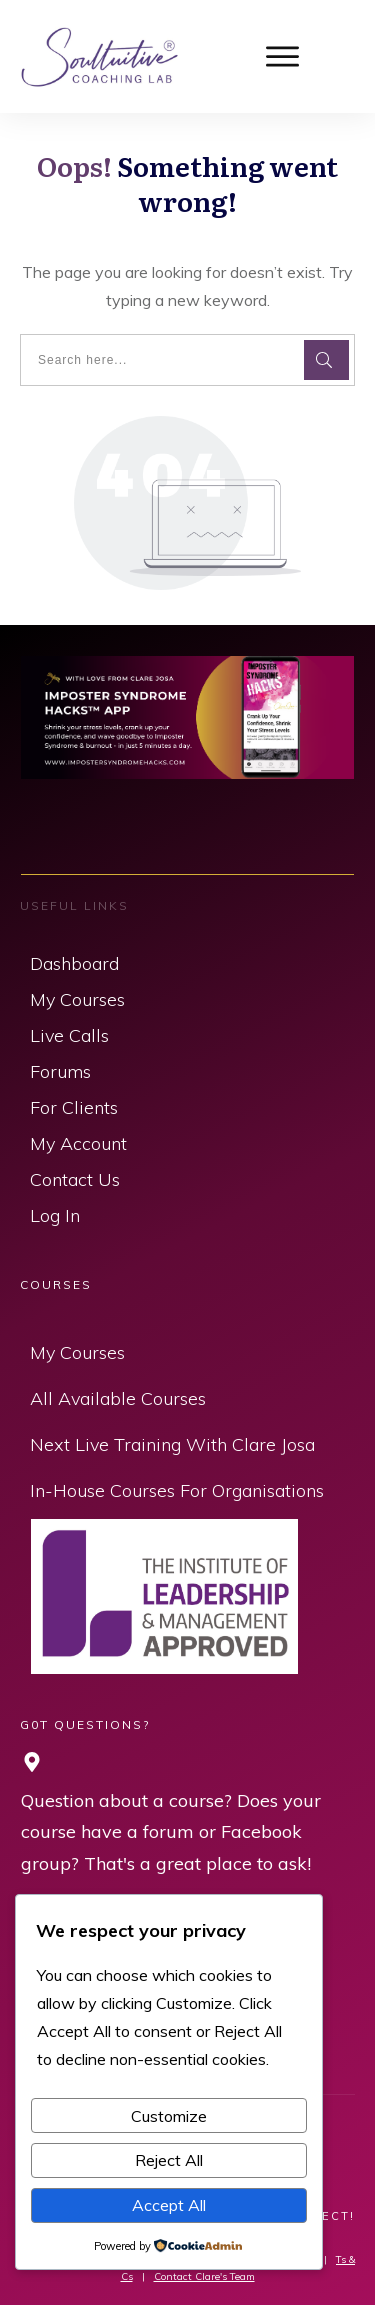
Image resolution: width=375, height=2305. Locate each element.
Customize (169, 2116)
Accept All (169, 2205)
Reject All (169, 2160)
